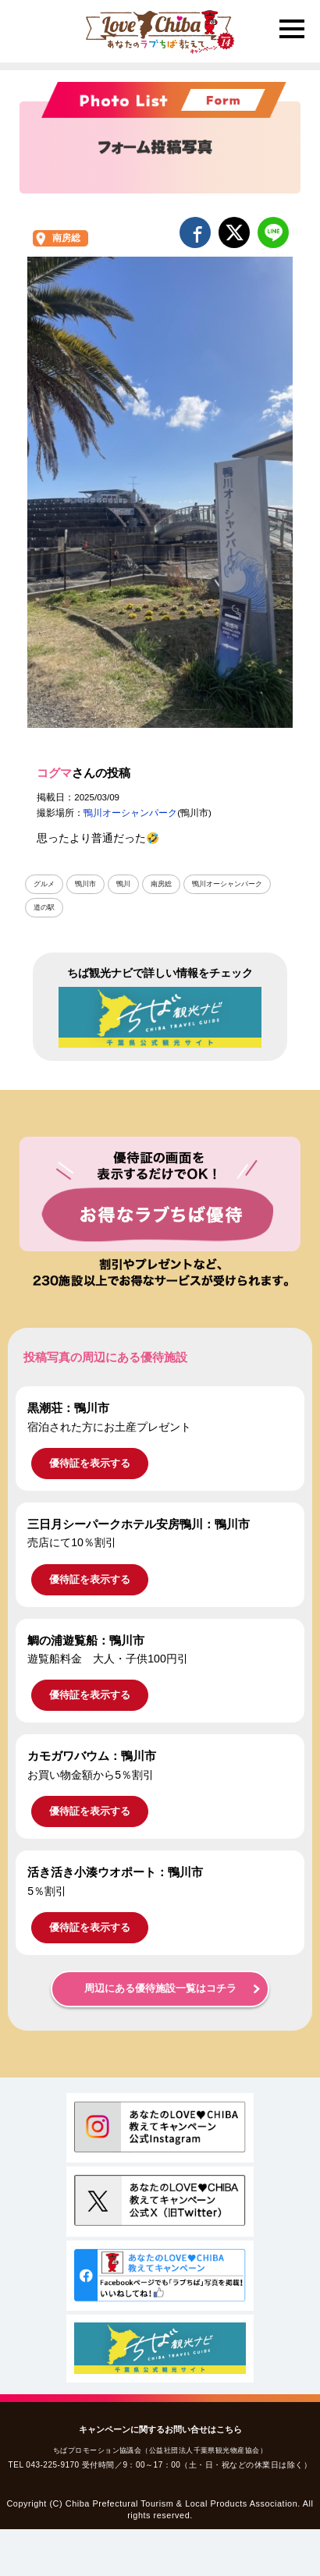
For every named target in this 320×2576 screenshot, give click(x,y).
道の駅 (44, 907)
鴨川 (123, 884)
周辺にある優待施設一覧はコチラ (160, 1988)
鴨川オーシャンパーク (130, 813)
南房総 (66, 237)
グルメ (44, 884)
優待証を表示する (89, 1463)
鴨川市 (85, 884)
